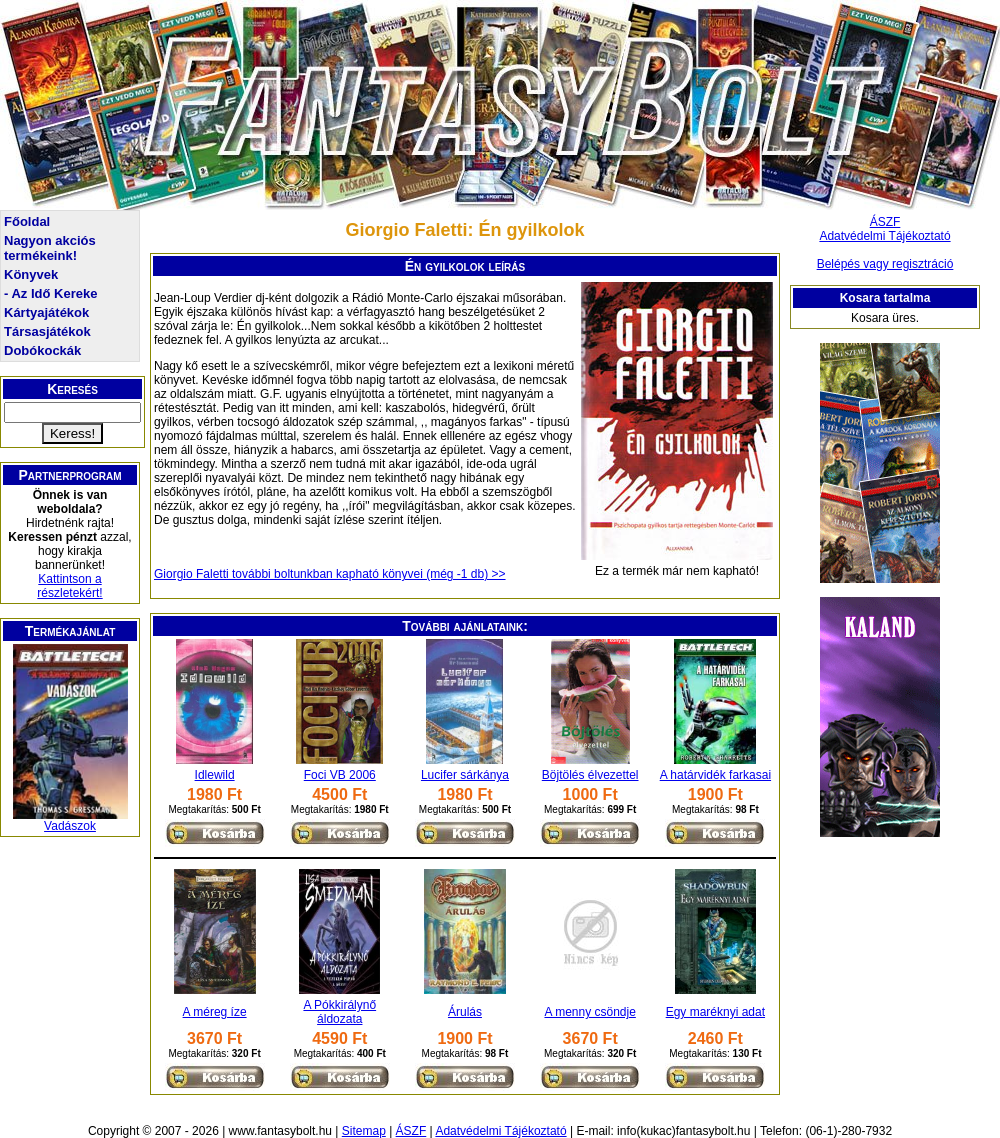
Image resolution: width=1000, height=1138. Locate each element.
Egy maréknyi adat (715, 1012)
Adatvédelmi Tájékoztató (884, 236)
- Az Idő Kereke (50, 293)
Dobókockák (42, 350)
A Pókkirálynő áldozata (339, 1012)
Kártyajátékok (46, 312)
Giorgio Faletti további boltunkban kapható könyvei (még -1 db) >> (330, 574)
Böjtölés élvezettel (590, 775)
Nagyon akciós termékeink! (50, 248)
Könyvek (31, 274)
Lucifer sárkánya (465, 775)
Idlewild (215, 775)
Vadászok (70, 826)
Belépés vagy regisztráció (885, 264)
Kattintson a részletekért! (69, 586)
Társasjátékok (47, 331)
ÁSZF (885, 222)
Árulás (465, 1012)
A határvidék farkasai (715, 775)
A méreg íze (215, 1012)
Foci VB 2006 (340, 775)
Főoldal (27, 221)
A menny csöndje (589, 1012)
